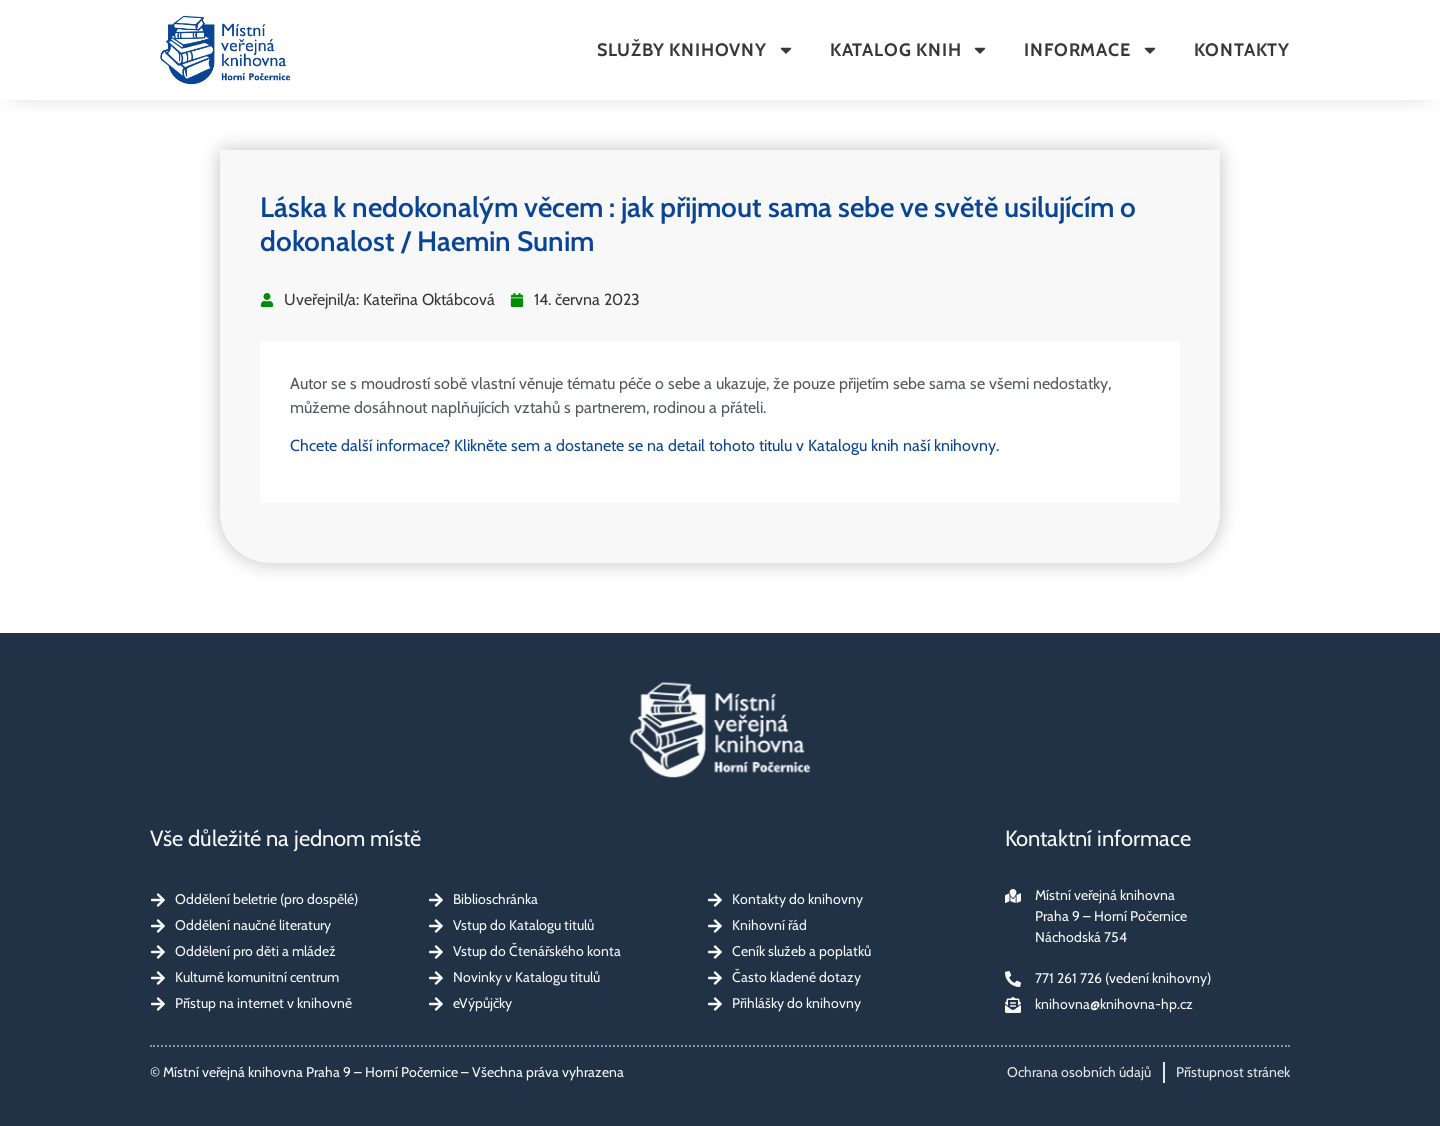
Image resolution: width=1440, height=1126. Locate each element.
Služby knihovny (696, 50)
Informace (1091, 50)
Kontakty (1242, 50)
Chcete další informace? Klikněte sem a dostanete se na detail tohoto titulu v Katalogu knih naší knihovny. (644, 445)
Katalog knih (910, 50)
